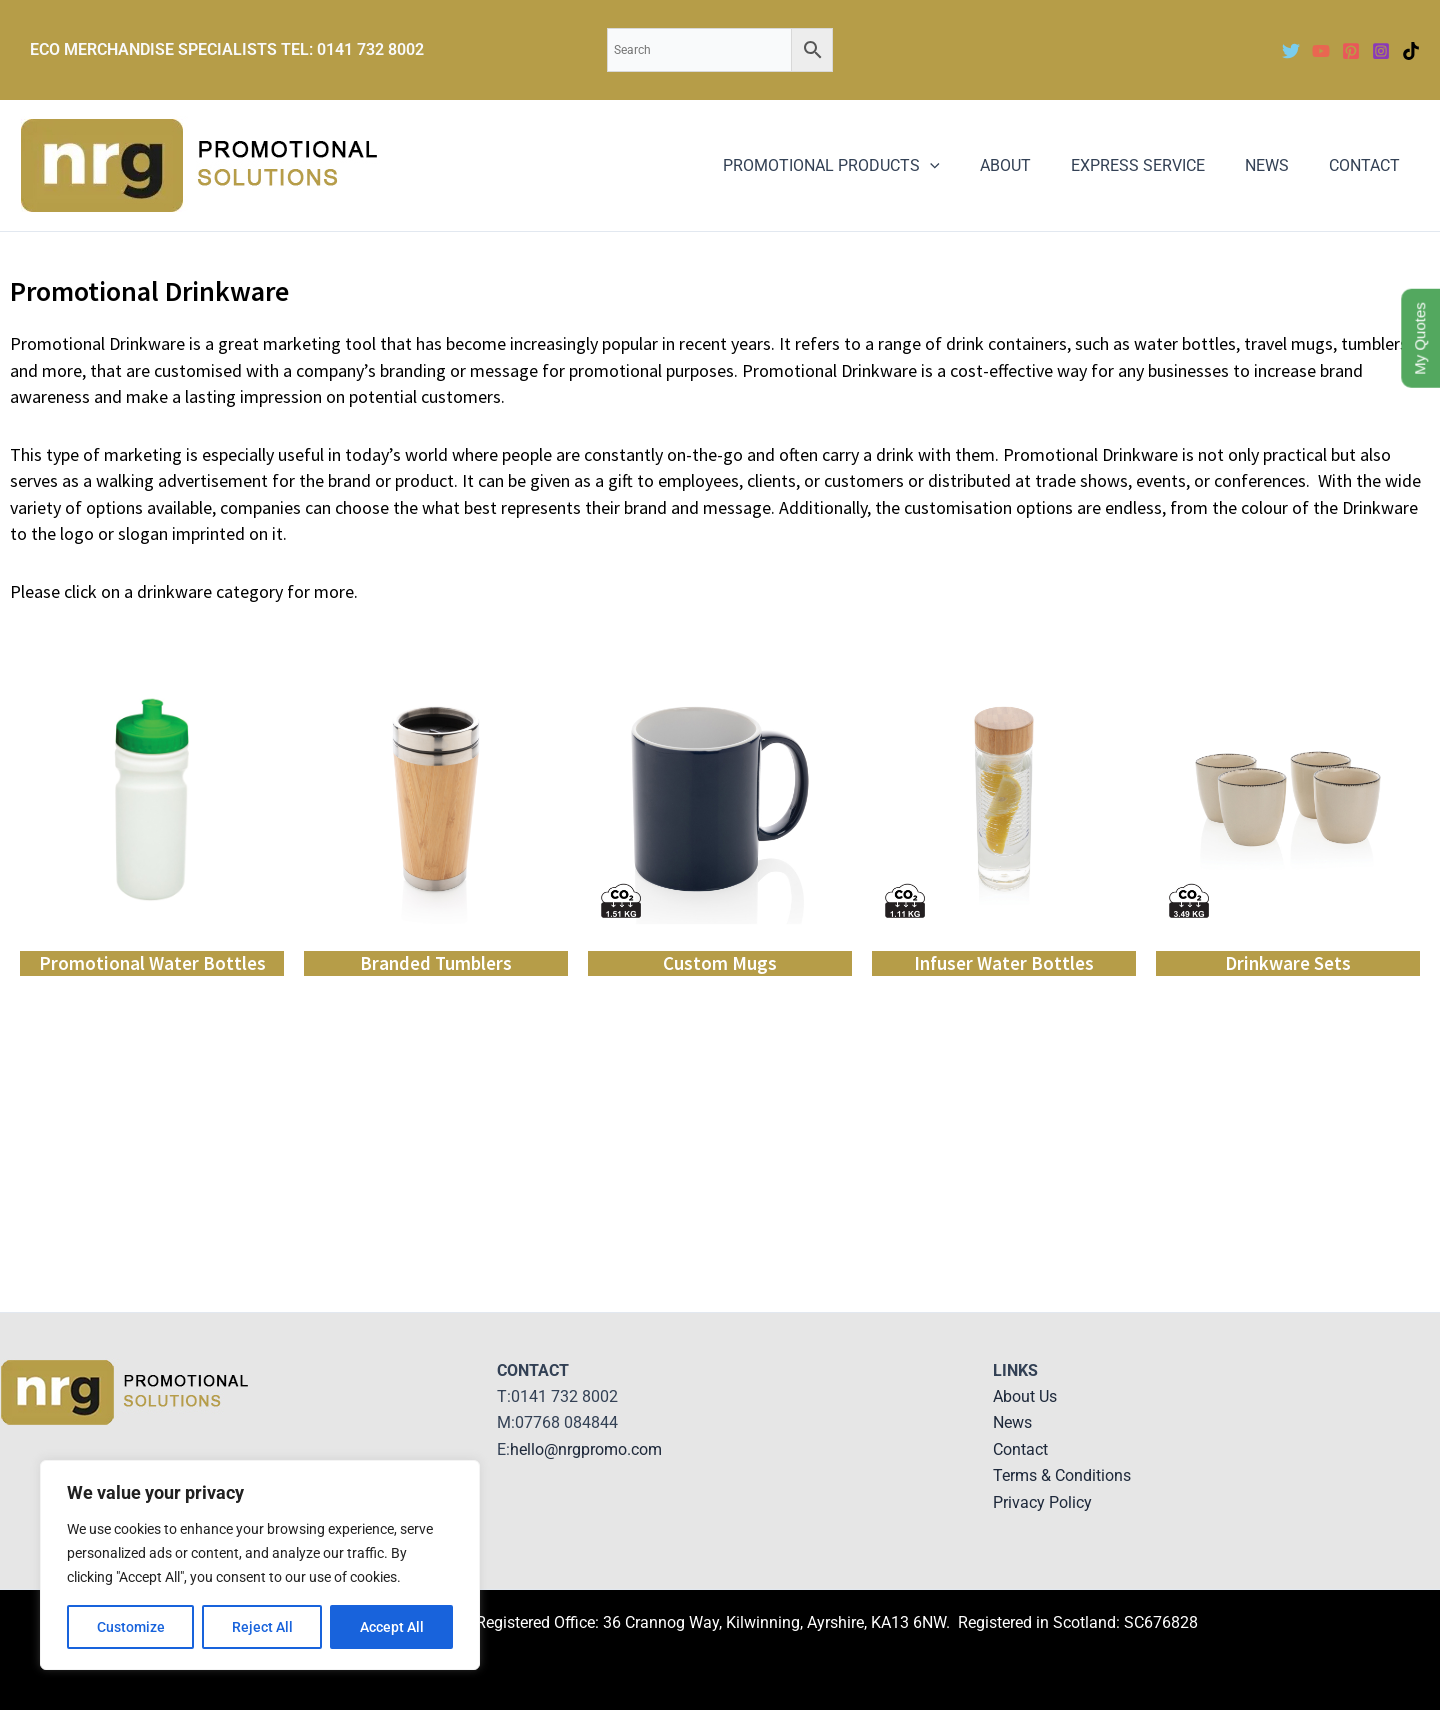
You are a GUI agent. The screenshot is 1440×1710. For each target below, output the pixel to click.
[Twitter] (1291, 51)
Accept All (392, 1627)
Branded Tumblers (436, 963)
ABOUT (1033, 165)
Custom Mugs (720, 963)
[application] (966, 166)
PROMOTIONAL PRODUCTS (867, 166)
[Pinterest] (1351, 51)
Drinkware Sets (1288, 963)
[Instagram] (1381, 51)
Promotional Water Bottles (152, 963)
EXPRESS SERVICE (1158, 165)
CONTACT (1368, 165)
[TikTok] (1411, 51)
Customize (131, 1627)
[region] (260, 1565)
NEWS (1279, 165)
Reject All (262, 1627)
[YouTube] (1321, 51)
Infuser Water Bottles (1004, 963)
